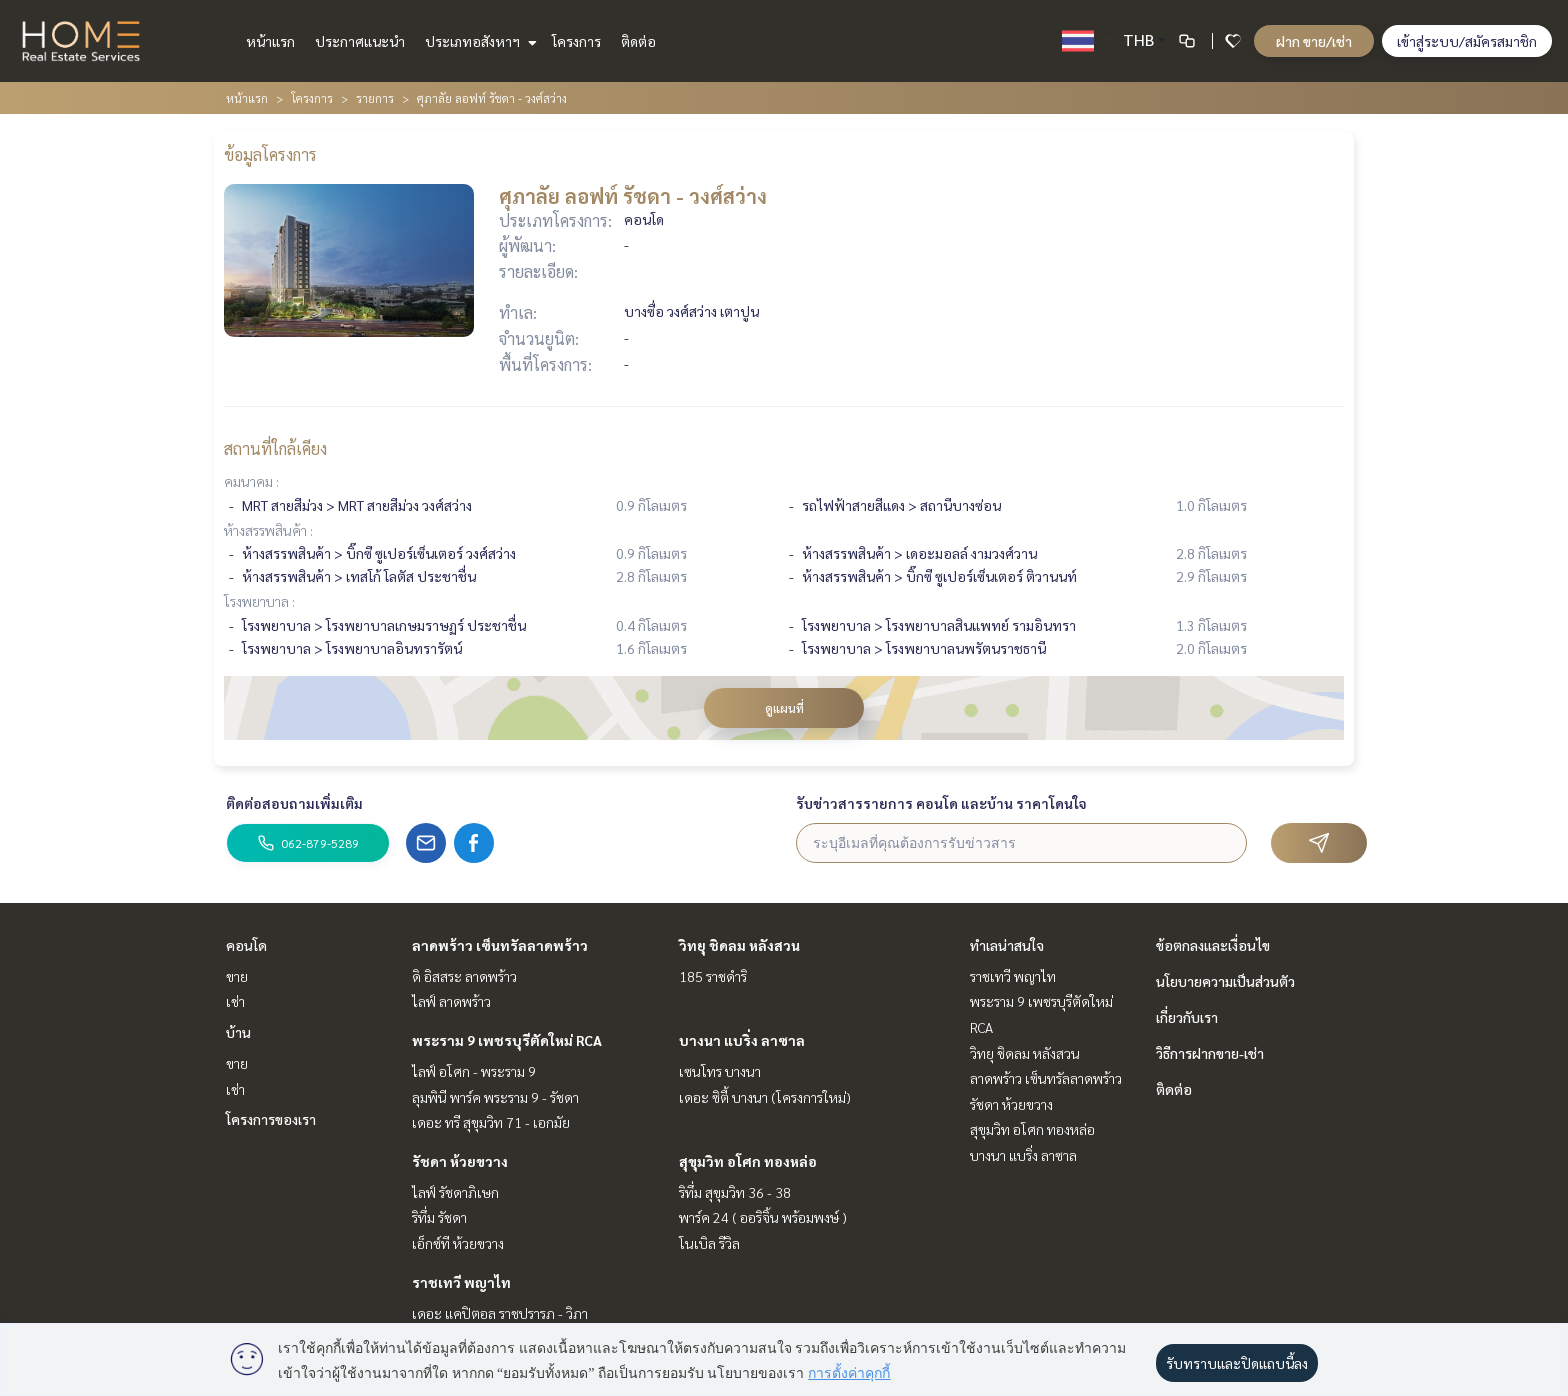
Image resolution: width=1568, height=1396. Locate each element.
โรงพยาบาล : (259, 601)
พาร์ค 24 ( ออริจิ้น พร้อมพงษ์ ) (763, 1217)
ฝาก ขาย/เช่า (1314, 41)
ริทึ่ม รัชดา (439, 1217)
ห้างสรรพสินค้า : (268, 530)
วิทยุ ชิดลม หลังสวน (739, 945)
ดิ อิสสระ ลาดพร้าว (464, 976)
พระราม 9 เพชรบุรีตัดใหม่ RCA (507, 1040)
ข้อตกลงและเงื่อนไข (1213, 945)
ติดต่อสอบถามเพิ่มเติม (294, 803)
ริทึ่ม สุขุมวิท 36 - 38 (735, 1192)
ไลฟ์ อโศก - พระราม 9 (474, 1071)
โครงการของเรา (271, 1119)
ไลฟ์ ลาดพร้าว (451, 1001)
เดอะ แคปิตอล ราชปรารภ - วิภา (500, 1313)
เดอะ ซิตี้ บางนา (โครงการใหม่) (765, 1097)
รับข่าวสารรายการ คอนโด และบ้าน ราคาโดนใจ (941, 803)
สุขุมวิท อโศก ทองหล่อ (748, 1161)
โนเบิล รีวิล (709, 1243)
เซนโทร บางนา (720, 1071)
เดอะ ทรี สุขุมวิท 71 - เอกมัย (491, 1122)
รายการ (375, 98)
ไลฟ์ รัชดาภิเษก (455, 1192)
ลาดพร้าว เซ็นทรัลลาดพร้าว (500, 945)
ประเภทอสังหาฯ (478, 41)
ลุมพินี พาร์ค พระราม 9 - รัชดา (495, 1097)
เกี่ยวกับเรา (1187, 1017)
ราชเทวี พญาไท (461, 1282)
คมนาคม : (251, 481)
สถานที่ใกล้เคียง (275, 448)
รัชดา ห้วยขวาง (460, 1161)
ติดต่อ (638, 41)
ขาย (237, 976)
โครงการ (576, 41)
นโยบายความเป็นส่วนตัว (1225, 981)
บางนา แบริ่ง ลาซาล (742, 1040)
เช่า (235, 1001)
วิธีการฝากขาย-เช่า (1210, 1053)
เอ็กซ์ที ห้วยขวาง (458, 1243)
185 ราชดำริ (713, 976)
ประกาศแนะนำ (360, 41)
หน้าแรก (270, 41)
